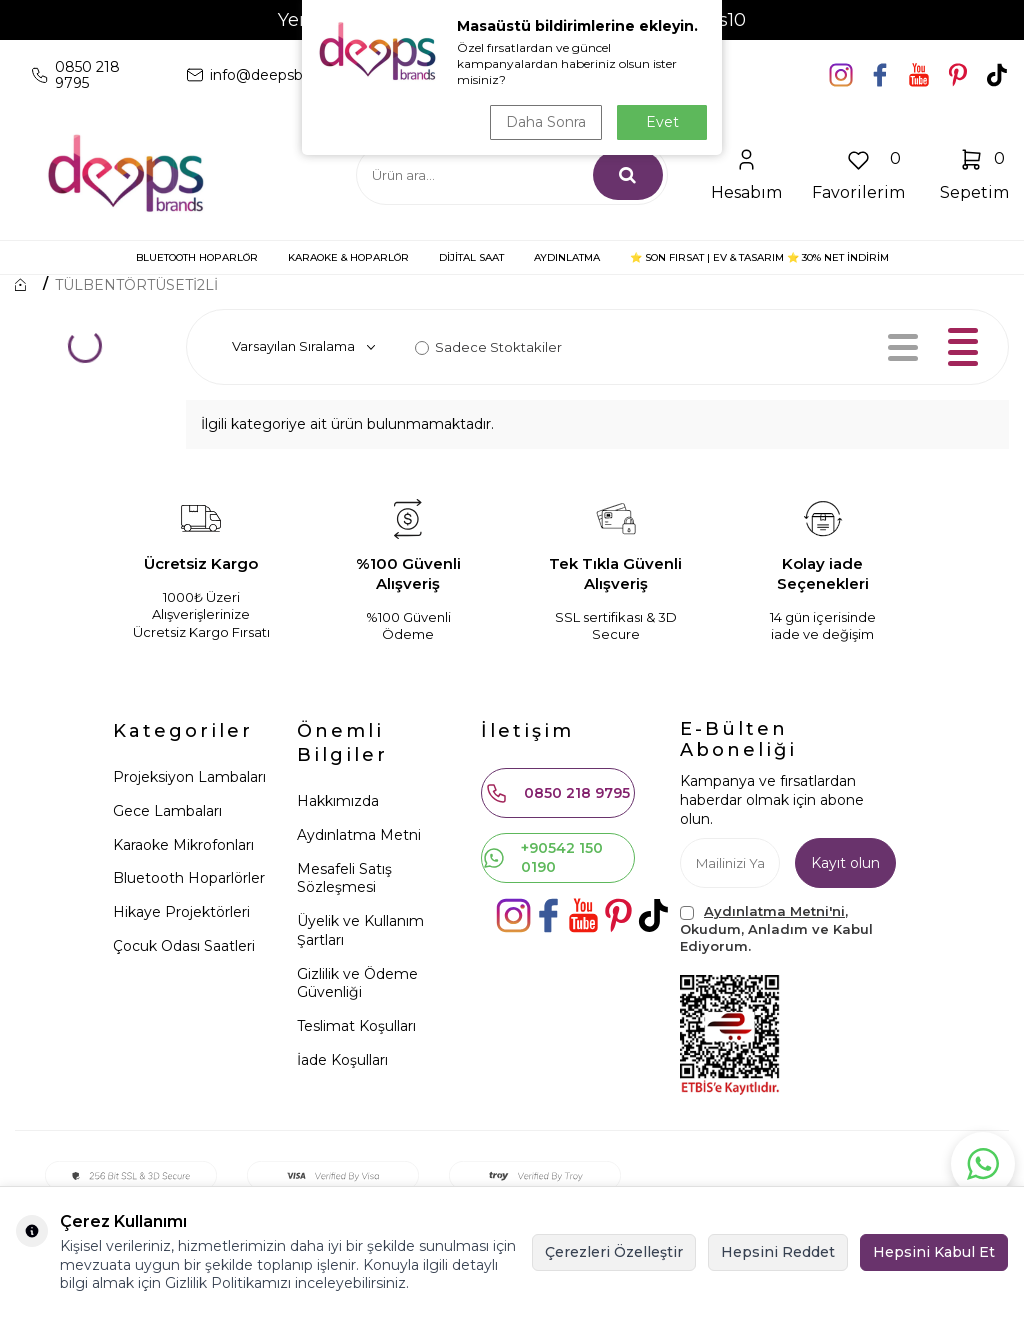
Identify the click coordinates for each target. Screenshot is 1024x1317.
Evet (662, 122)
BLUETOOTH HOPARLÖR (197, 257)
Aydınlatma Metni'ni (774, 911)
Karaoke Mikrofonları (183, 845)
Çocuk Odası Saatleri (184, 946)
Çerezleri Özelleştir (614, 1252)
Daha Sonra (546, 122)
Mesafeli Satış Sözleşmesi (344, 878)
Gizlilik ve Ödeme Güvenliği (357, 983)
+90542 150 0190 (542, 857)
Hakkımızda (338, 801)
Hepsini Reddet (778, 1252)
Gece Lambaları (167, 811)
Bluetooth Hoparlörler (189, 878)
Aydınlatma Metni (359, 835)
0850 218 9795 (557, 793)
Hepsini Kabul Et (934, 1252)
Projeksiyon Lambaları (189, 777)
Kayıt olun (845, 863)
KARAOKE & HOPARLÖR (348, 257)
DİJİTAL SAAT (471, 257)
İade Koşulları (342, 1060)
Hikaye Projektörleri (181, 912)
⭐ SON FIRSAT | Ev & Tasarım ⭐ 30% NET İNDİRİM (759, 257)
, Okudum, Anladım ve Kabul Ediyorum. (776, 928)
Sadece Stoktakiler (488, 347)
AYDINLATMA (567, 257)
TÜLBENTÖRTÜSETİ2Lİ (136, 285)
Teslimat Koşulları (356, 1026)
